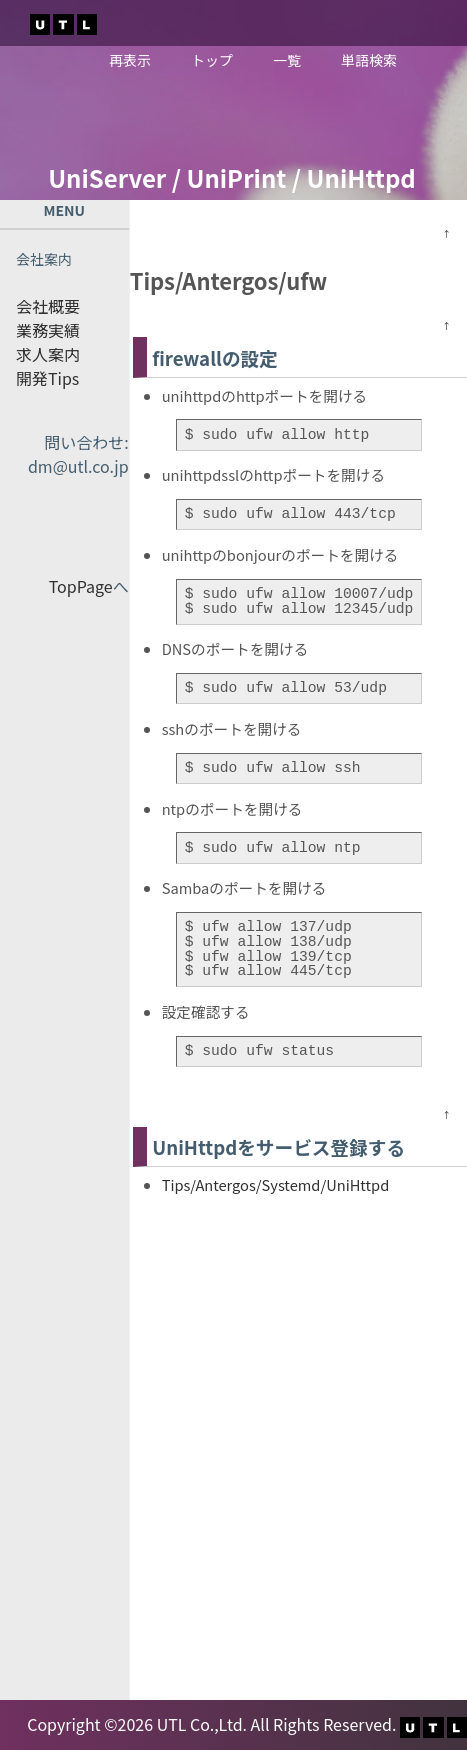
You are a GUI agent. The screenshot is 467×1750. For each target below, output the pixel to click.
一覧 (287, 60)
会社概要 (48, 306)
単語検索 (369, 60)
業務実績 (48, 330)
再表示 (130, 60)
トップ (212, 60)
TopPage (81, 586)
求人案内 (48, 354)
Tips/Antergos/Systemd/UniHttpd (276, 1184)
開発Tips (47, 378)
